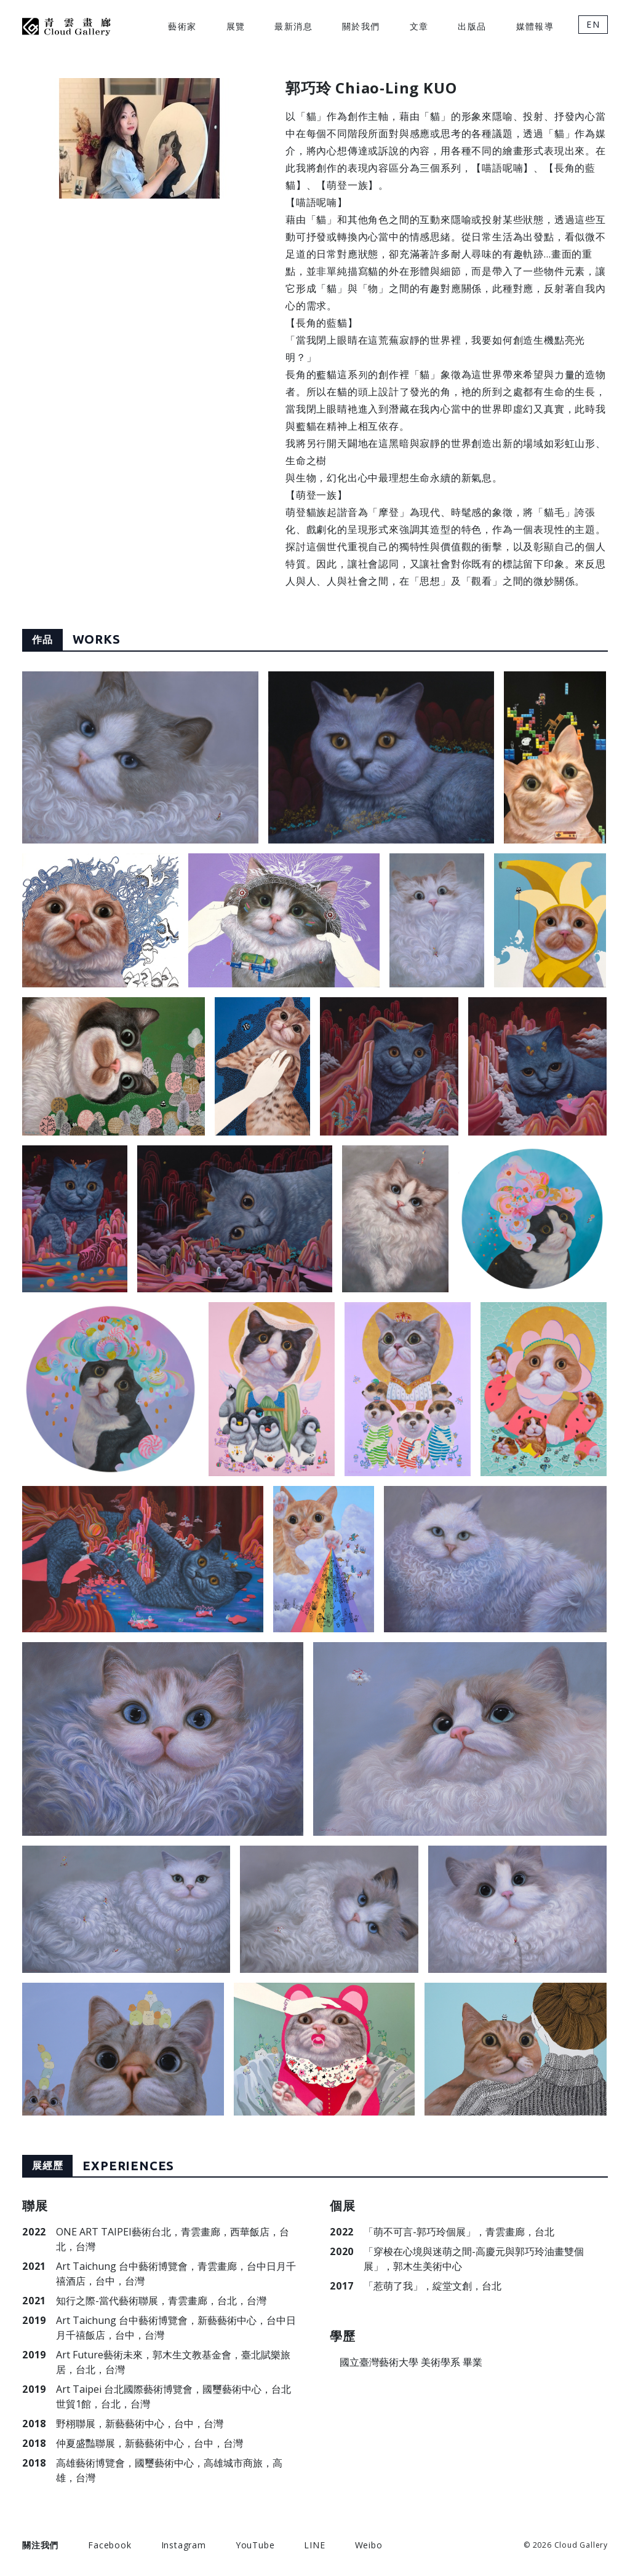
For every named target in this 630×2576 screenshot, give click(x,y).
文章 (419, 26)
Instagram (183, 2545)
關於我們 (361, 26)
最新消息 (293, 26)
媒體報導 (535, 26)
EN (593, 24)
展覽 (235, 26)
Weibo (369, 2545)
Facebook (109, 2545)
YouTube (255, 2545)
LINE (314, 2545)
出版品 (472, 26)
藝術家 (182, 26)
